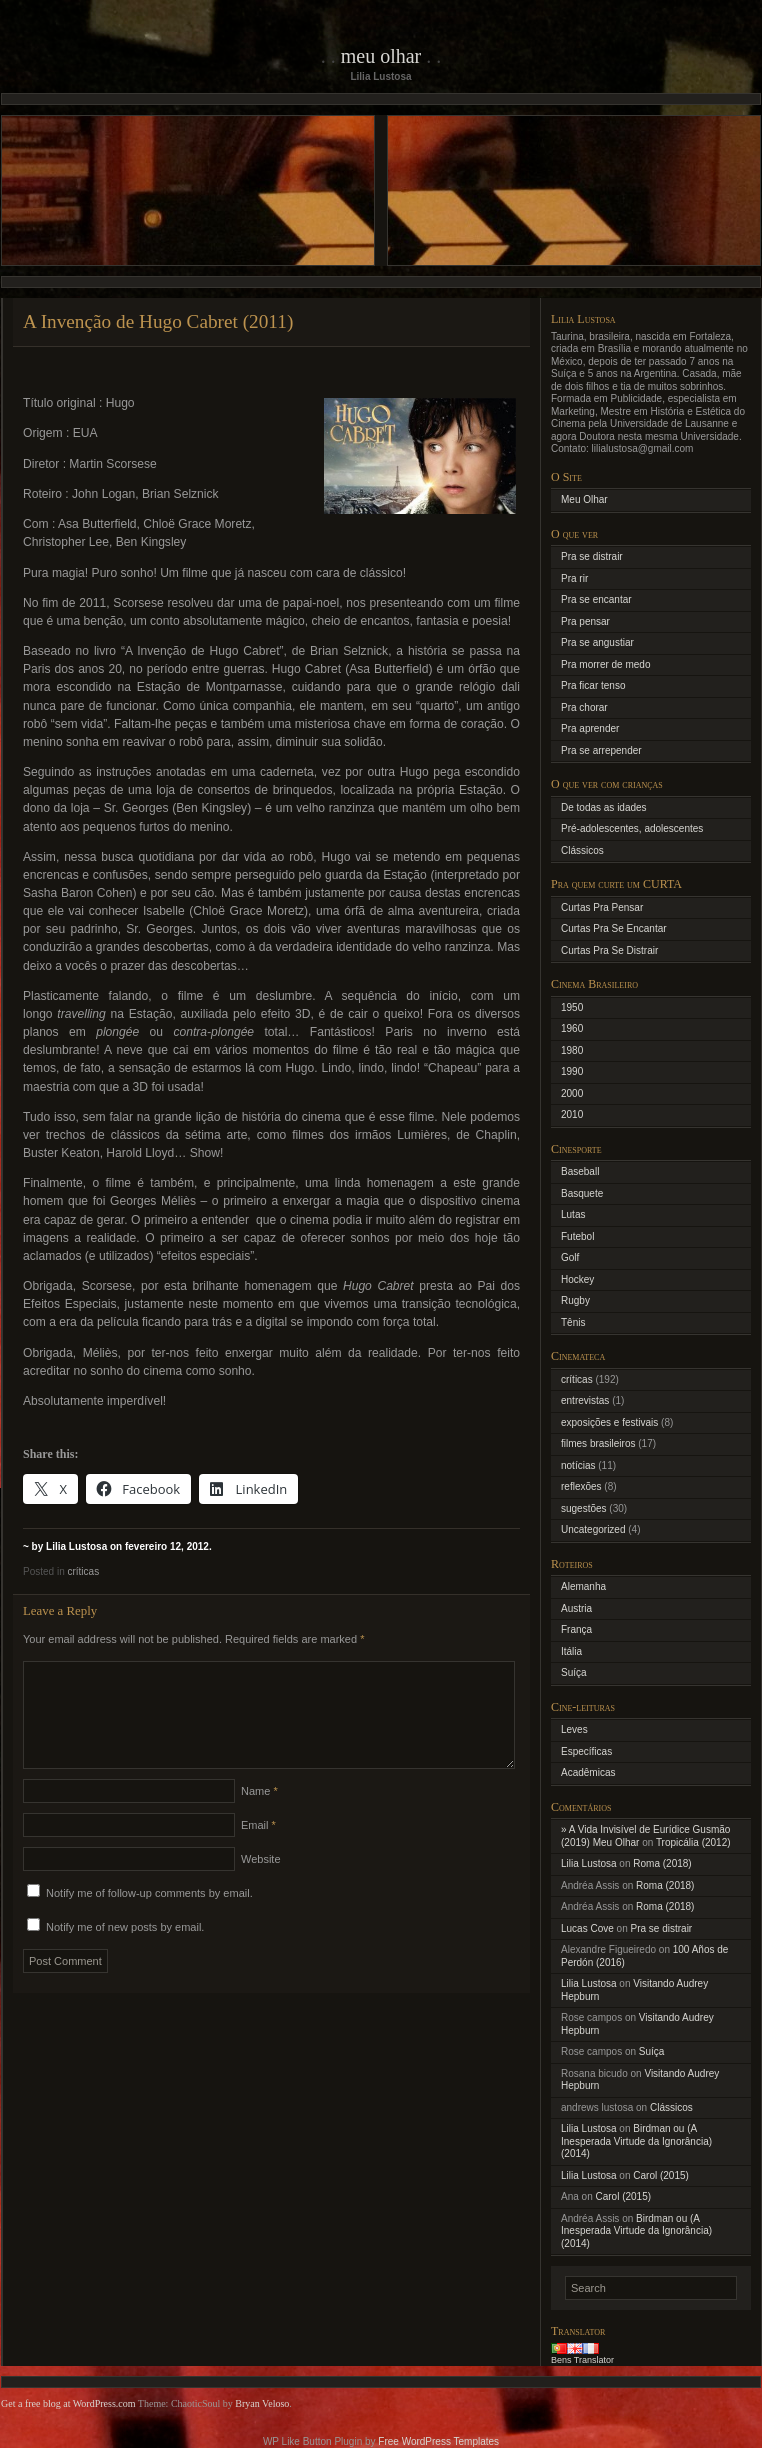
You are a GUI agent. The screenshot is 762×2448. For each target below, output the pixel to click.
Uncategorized (593, 1529)
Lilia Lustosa (589, 1863)
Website (261, 1883)
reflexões (581, 1486)
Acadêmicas (588, 1772)
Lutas (573, 1214)
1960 (572, 1028)
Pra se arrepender (601, 750)
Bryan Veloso (262, 2403)
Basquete (582, 1193)
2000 (572, 1093)
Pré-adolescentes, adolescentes (632, 828)
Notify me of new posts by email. (125, 1951)
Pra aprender (590, 728)
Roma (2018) (662, 1863)
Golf (570, 1257)
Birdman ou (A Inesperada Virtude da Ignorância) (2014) (636, 2141)
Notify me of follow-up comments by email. (149, 1917)
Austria (576, 1608)
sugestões (584, 1508)
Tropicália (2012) (693, 1842)
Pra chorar (584, 707)
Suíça (574, 1672)
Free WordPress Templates (438, 2441)
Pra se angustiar (597, 642)
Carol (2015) (661, 2175)
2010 (572, 1114)
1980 (572, 1050)
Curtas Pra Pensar (602, 907)
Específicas (586, 1751)
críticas (83, 1571)
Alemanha (583, 1586)
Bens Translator (582, 2360)
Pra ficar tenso (593, 685)
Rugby (575, 1300)
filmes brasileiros (598, 1443)
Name (259, 1815)
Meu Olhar (381, 56)
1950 (572, 1007)
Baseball (580, 1171)
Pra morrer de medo (605, 664)
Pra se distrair (592, 556)
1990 (572, 1071)
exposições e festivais (609, 1422)
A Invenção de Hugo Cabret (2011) (158, 321)
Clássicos (582, 850)
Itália (571, 1651)
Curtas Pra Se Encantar (614, 928)
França (576, 1629)
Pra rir (574, 578)
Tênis (573, 1322)
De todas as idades (604, 807)
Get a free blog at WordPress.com (68, 2403)
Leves (574, 1729)
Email (258, 1849)
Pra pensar (585, 621)
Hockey (577, 1279)
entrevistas (585, 1400)
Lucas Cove (587, 1928)
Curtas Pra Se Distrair (609, 950)
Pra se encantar (596, 599)
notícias (578, 1465)
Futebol (577, 1236)
